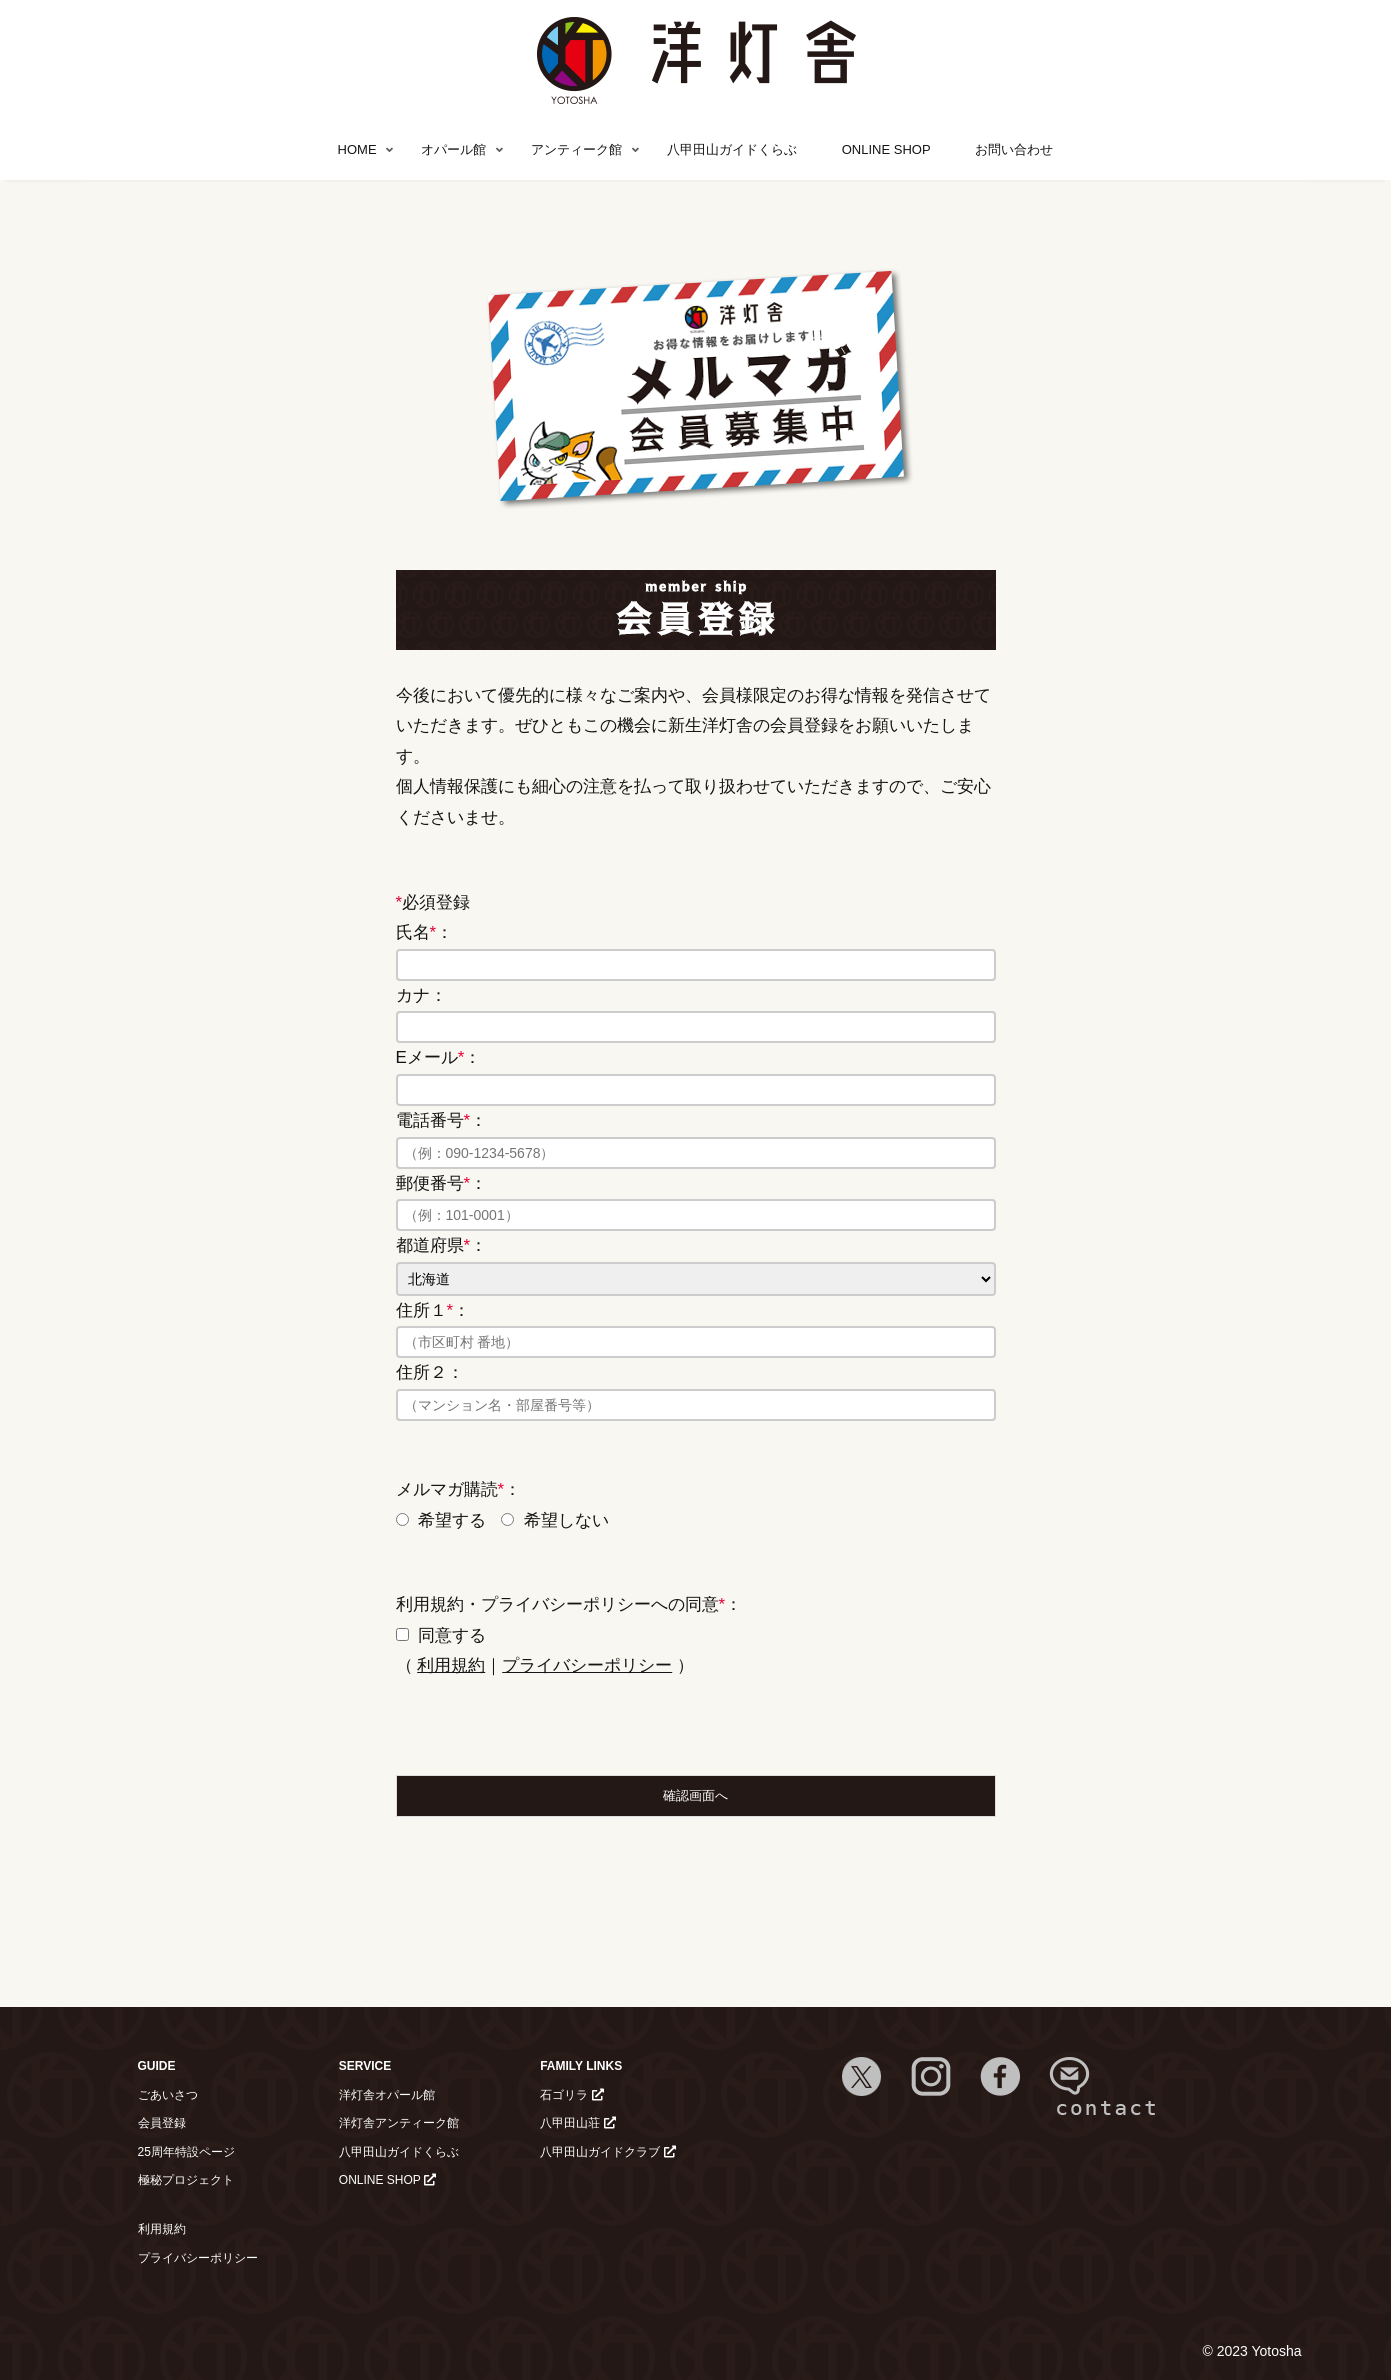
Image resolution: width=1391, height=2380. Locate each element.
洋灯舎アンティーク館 (399, 2123)
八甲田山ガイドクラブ (607, 2152)
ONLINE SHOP (387, 2180)
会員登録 (162, 2123)
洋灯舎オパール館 (387, 2095)
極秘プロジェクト (186, 2180)
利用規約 (451, 1665)
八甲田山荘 (577, 2123)
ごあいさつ (168, 2095)
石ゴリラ (571, 2095)
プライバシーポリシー (587, 1665)
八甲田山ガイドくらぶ (399, 2152)
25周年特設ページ (186, 2152)
